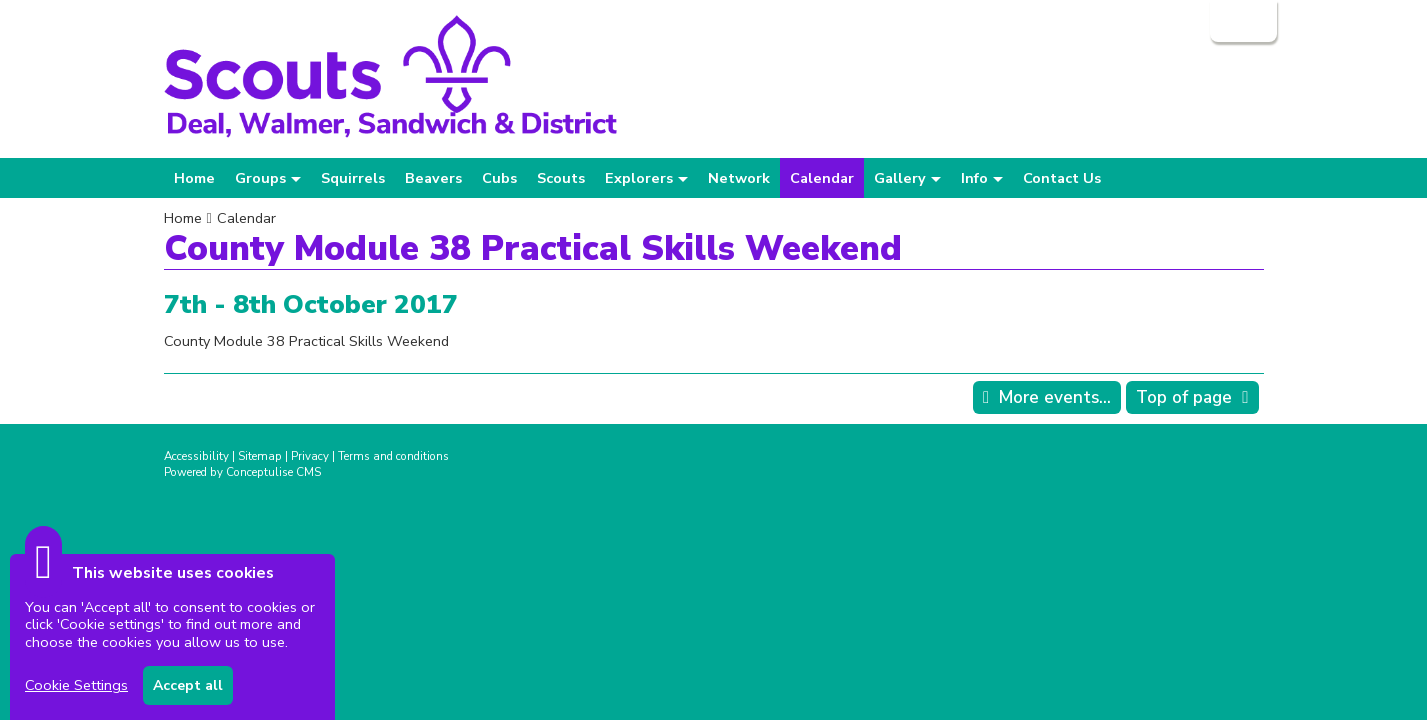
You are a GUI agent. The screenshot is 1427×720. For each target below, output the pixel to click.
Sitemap (260, 456)
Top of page (1184, 397)
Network (739, 178)
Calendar (822, 178)
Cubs (499, 178)
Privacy (310, 456)
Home (194, 178)
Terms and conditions (393, 456)
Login (1241, 21)
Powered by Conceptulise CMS (242, 472)
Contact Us (1062, 178)
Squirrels (353, 178)
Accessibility (196, 456)
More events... (1055, 397)
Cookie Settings (76, 685)
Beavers (433, 178)
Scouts (561, 178)
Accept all (188, 685)
